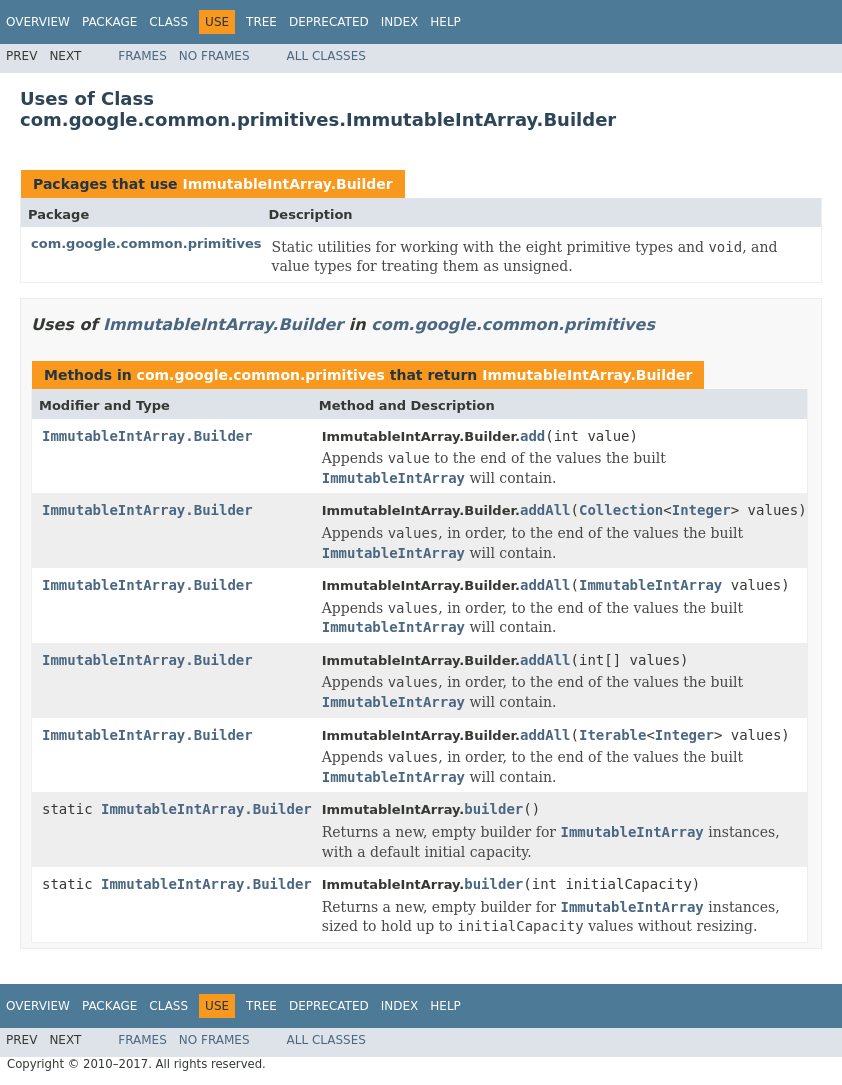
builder (493, 809)
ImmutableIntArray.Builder (287, 184)
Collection (621, 510)
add (532, 436)
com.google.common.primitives (146, 243)
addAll (545, 510)
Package (109, 22)
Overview (38, 22)
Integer (701, 510)
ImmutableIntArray (650, 585)
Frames (142, 56)
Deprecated (329, 22)
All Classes (326, 56)
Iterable (612, 735)
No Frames (214, 56)
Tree (261, 22)
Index (400, 22)
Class (168, 22)
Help (445, 22)
